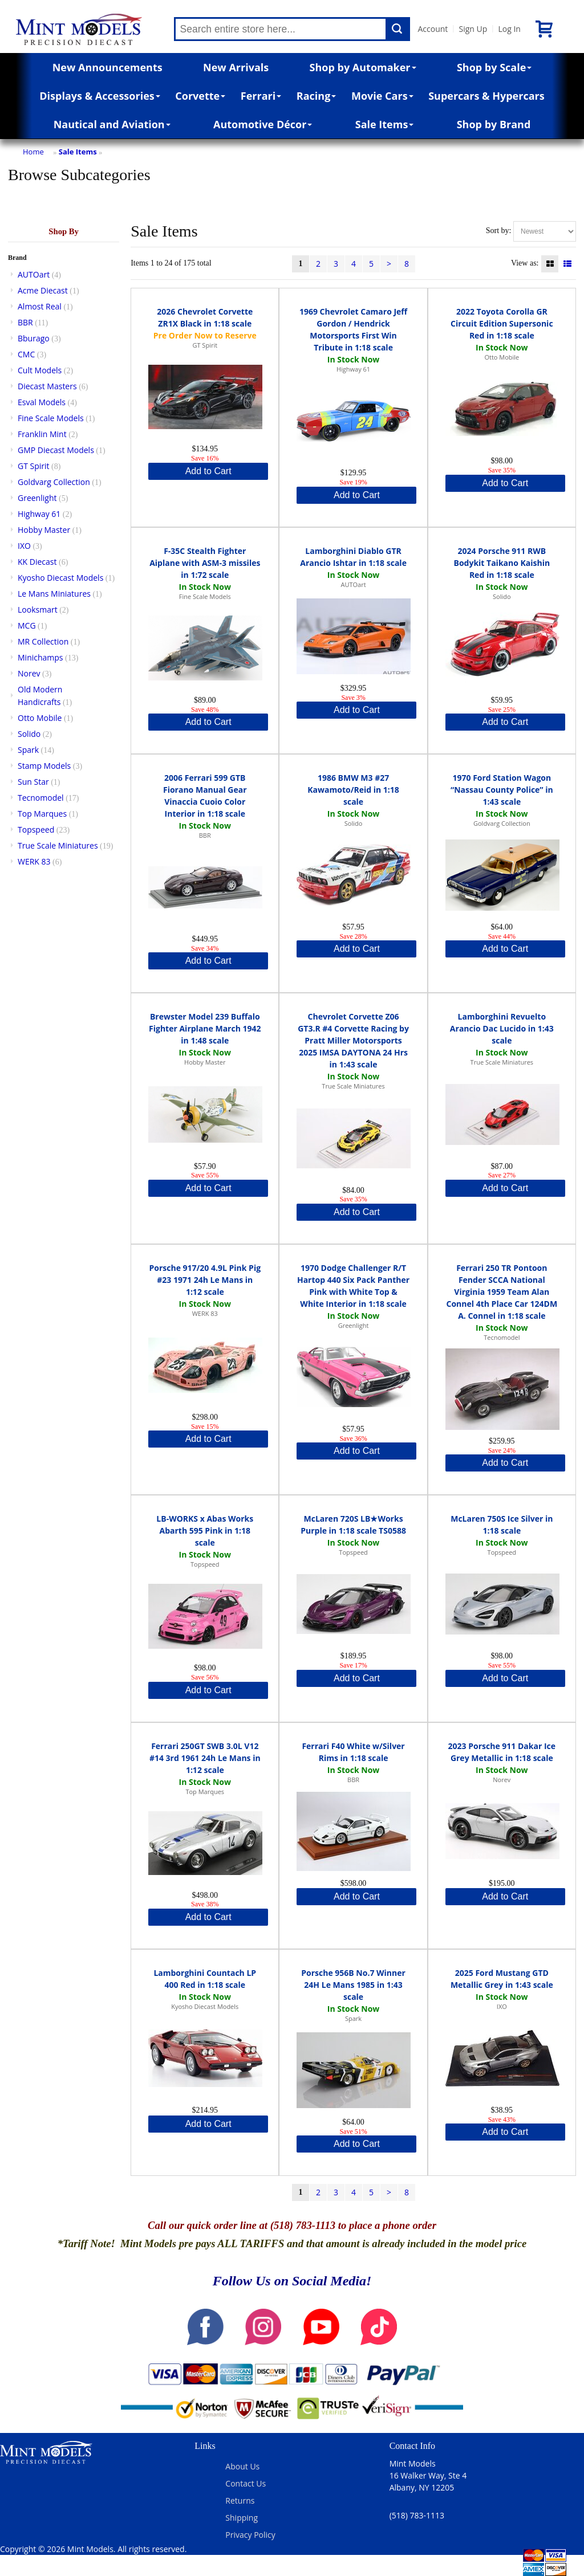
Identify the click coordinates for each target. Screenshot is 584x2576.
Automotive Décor (262, 124)
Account (433, 28)
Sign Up (473, 28)
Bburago (34, 338)
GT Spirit (34, 465)
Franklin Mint (42, 434)
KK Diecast (37, 561)
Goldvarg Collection (54, 481)
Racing (316, 96)
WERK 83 (34, 861)
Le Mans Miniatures (54, 593)
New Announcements (107, 67)
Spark (28, 749)
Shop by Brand (494, 124)
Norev (29, 673)
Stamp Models (44, 765)
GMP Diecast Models (56, 450)
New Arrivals (236, 67)
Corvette (200, 96)
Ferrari (261, 96)
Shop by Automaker (363, 67)
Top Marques (42, 813)
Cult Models (40, 370)
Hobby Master (44, 529)
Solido (29, 733)
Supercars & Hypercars (486, 96)
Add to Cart (208, 471)
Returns (239, 2500)
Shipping (241, 2517)
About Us (242, 2466)
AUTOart (34, 274)
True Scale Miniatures (58, 845)
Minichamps (40, 657)
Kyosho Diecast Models (60, 577)
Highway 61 (39, 513)
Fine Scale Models (51, 418)
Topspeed (36, 829)
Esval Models (42, 402)
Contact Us (245, 2483)
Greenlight (37, 497)
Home (33, 151)
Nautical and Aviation (112, 124)
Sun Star (33, 781)
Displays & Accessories (99, 96)
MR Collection (43, 641)
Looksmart (38, 609)
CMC (26, 354)
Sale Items (384, 124)
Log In (509, 28)
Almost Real (40, 306)
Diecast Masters (47, 386)
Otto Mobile (40, 717)
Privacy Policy (250, 2534)
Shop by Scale (494, 67)
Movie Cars (382, 96)
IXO (24, 545)
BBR (25, 322)
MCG (27, 625)
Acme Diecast (43, 290)
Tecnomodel (41, 797)
